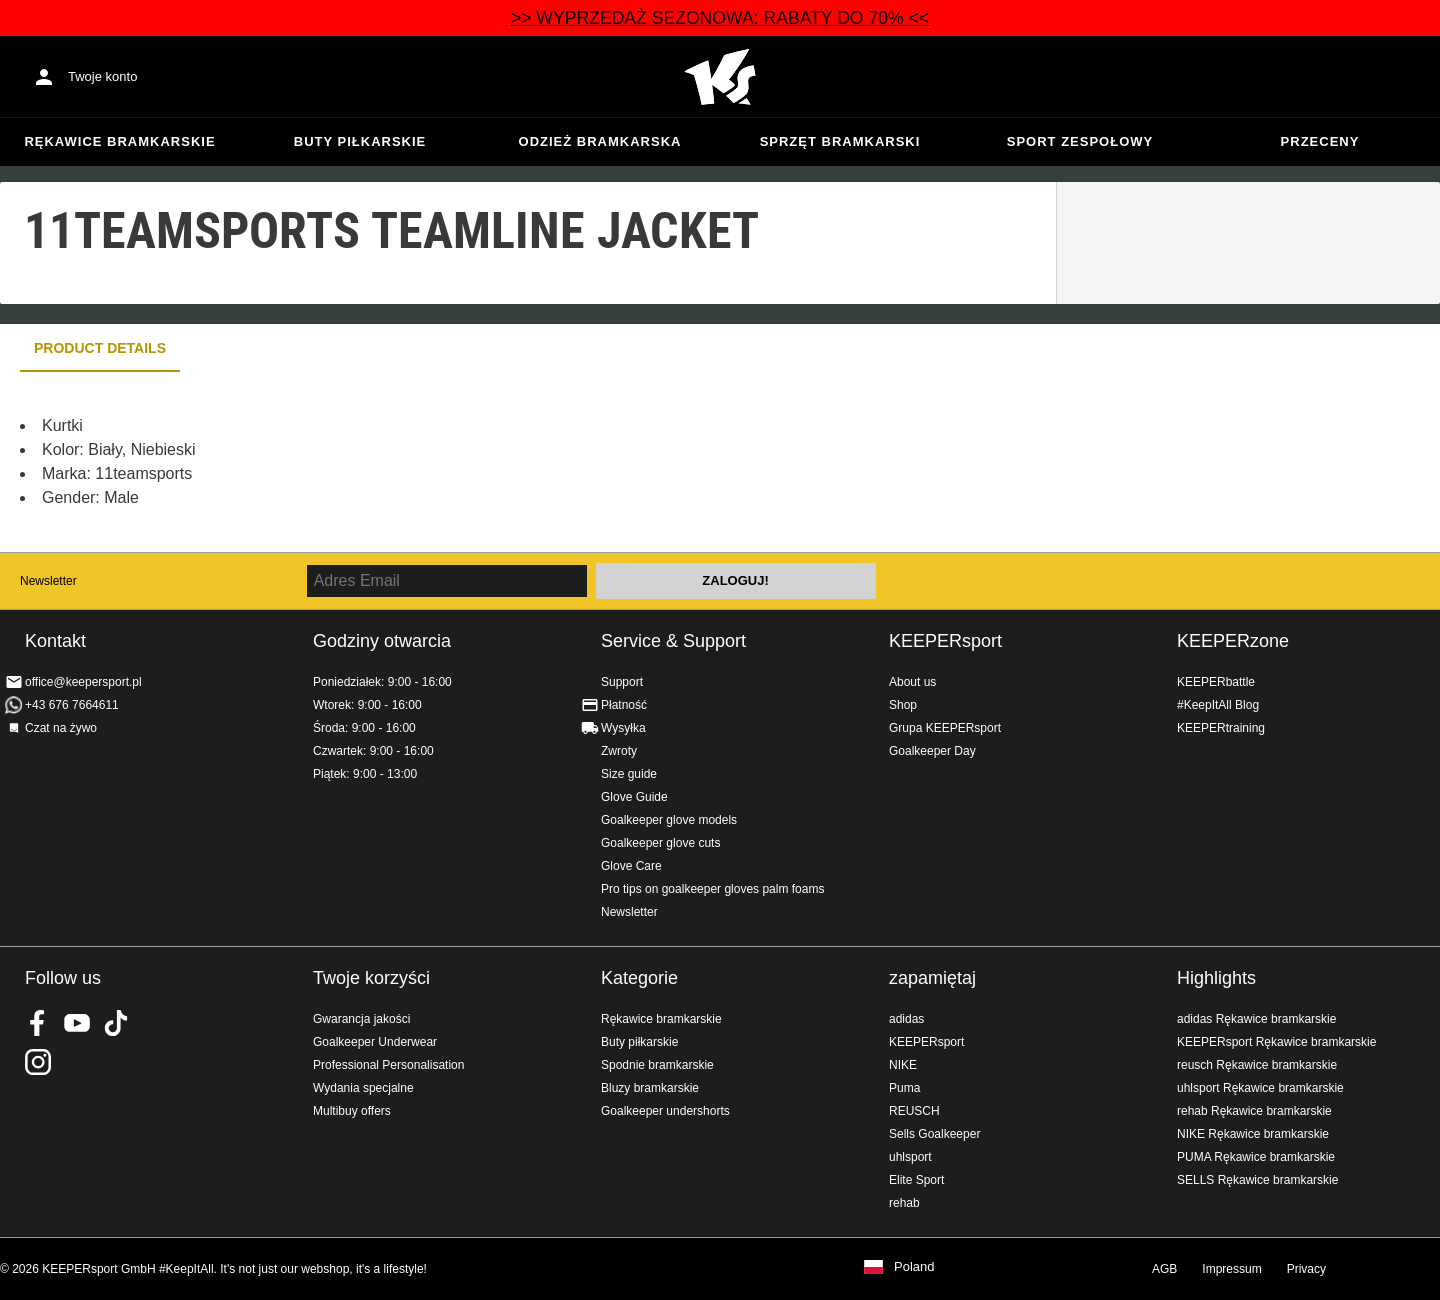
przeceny (1320, 141)
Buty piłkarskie (360, 141)
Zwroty (619, 751)
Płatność (624, 705)
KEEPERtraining (1221, 728)
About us (912, 682)
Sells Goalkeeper (934, 1134)
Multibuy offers (352, 1111)
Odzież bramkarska (600, 141)
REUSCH (914, 1111)
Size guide (629, 774)
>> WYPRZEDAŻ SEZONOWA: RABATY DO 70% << (720, 18)
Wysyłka (623, 728)
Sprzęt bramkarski (840, 141)
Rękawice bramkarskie (119, 141)
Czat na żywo (61, 728)
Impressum (1231, 1269)
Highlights (1216, 978)
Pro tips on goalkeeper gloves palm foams (712, 889)
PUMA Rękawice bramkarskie (1256, 1157)
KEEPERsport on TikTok (116, 1023)
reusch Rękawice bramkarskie (1257, 1065)
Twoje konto (102, 76)
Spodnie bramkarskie (657, 1065)
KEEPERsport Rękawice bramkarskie (1276, 1042)
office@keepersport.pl (83, 682)
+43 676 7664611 (72, 705)
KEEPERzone (1233, 641)
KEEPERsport (945, 641)
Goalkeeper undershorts (665, 1111)
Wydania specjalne (363, 1088)
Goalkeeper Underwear (375, 1042)
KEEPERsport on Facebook (38, 1023)
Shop (903, 705)
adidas (906, 1019)
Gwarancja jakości (361, 1019)
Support (622, 682)
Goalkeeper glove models (669, 820)
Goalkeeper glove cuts (660, 843)
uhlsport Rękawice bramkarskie (1260, 1088)
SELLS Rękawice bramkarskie (1257, 1180)
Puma (904, 1088)
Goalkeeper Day (932, 751)
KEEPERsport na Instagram (38, 1062)
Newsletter (48, 581)
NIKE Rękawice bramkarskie (1253, 1134)
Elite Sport (916, 1180)
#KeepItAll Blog (1218, 705)
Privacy (1306, 1269)
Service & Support (673, 641)
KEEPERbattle (1216, 682)
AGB (1164, 1269)
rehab (904, 1203)
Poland (914, 1267)
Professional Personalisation (388, 1065)
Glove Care (631, 866)
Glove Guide (634, 797)
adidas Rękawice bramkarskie (1256, 1019)
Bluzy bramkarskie (650, 1088)
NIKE (903, 1065)
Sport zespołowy (1080, 141)
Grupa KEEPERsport (945, 728)
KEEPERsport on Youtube (77, 1023)
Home (720, 77)
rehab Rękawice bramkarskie (1254, 1111)
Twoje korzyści (371, 978)
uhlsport (910, 1157)
